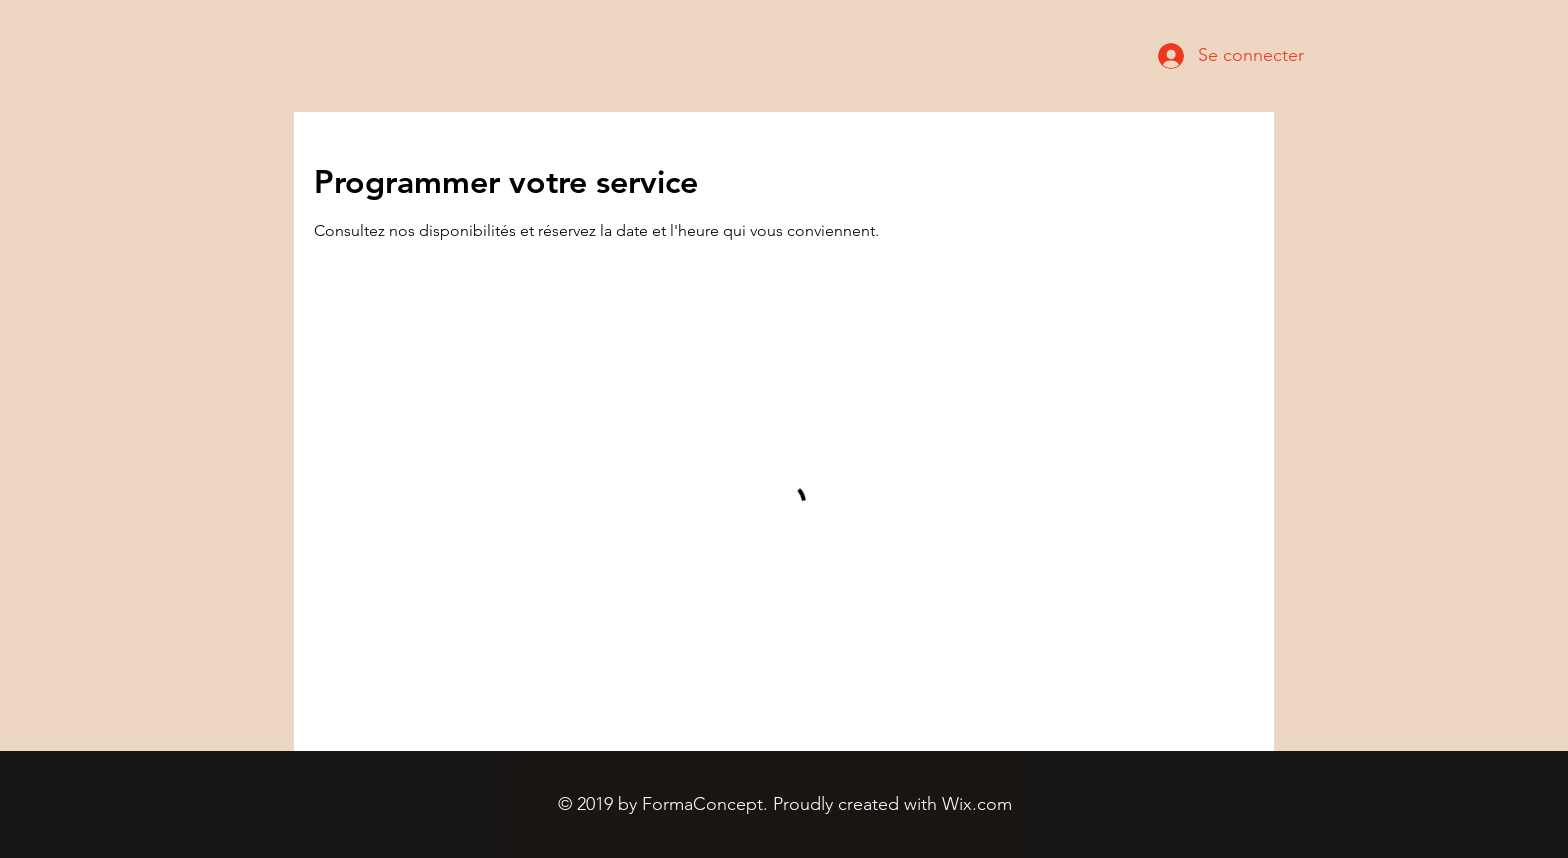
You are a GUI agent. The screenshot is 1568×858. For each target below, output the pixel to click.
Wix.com (977, 804)
